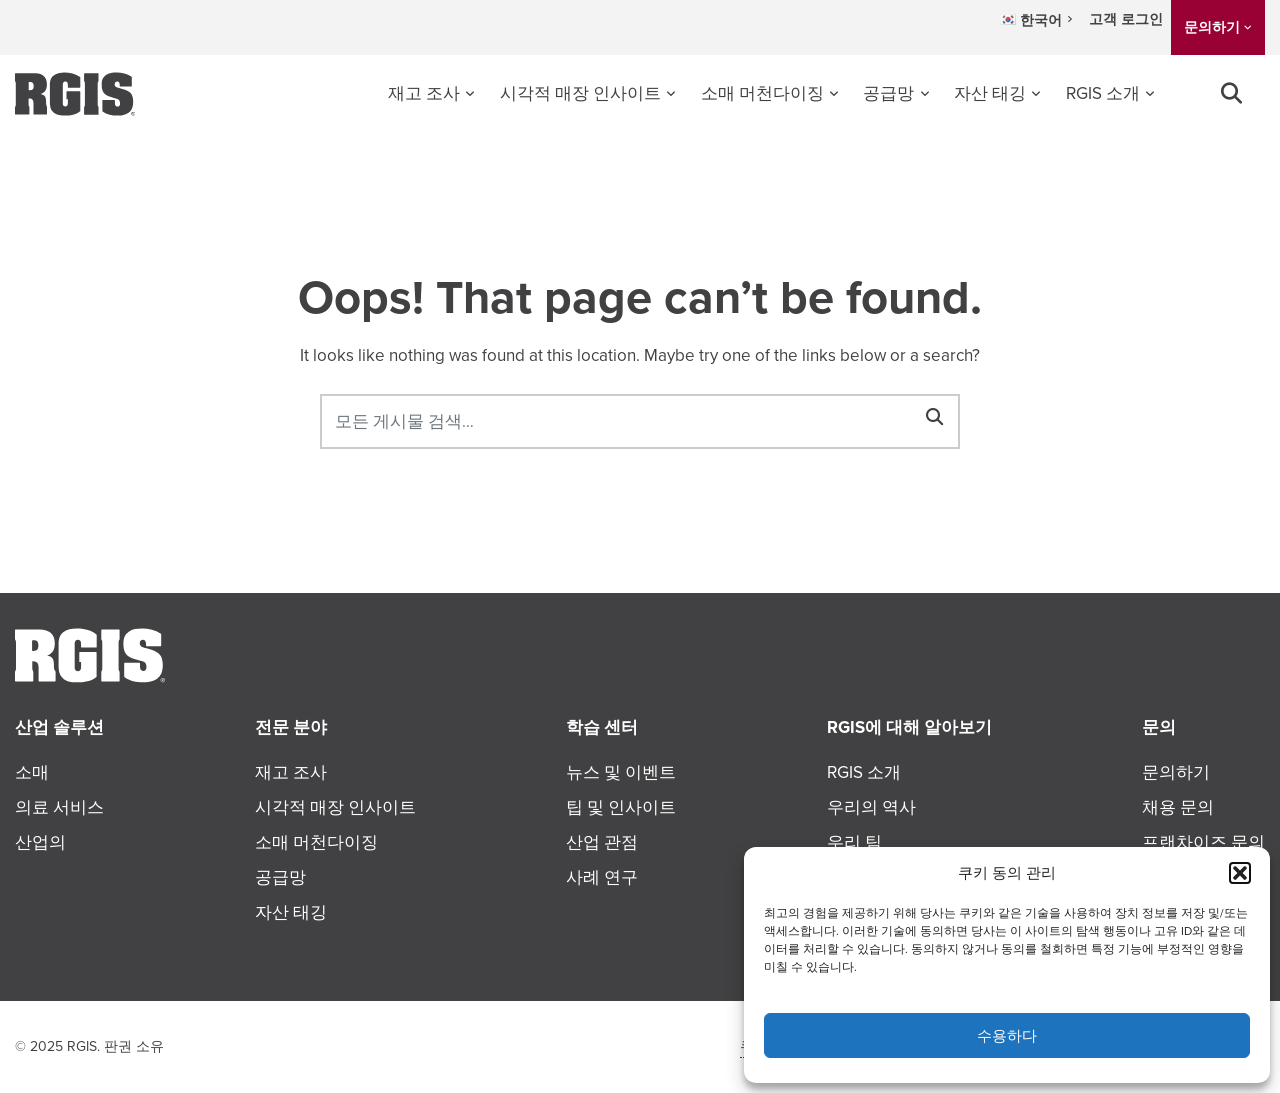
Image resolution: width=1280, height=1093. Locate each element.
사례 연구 (602, 877)
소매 (32, 772)
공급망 (888, 93)
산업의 (40, 842)
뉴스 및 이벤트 (621, 772)
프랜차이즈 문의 (1203, 842)
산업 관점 (602, 842)
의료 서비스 (59, 807)
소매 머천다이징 (762, 93)
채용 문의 (1178, 807)
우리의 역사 (871, 807)
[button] (1240, 873)
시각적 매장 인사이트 (580, 93)
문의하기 (1212, 27)
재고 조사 (424, 93)
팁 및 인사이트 (621, 807)
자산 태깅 (990, 93)
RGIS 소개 (1103, 93)
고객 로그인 (1126, 19)
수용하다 (1007, 1036)
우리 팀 (854, 842)
